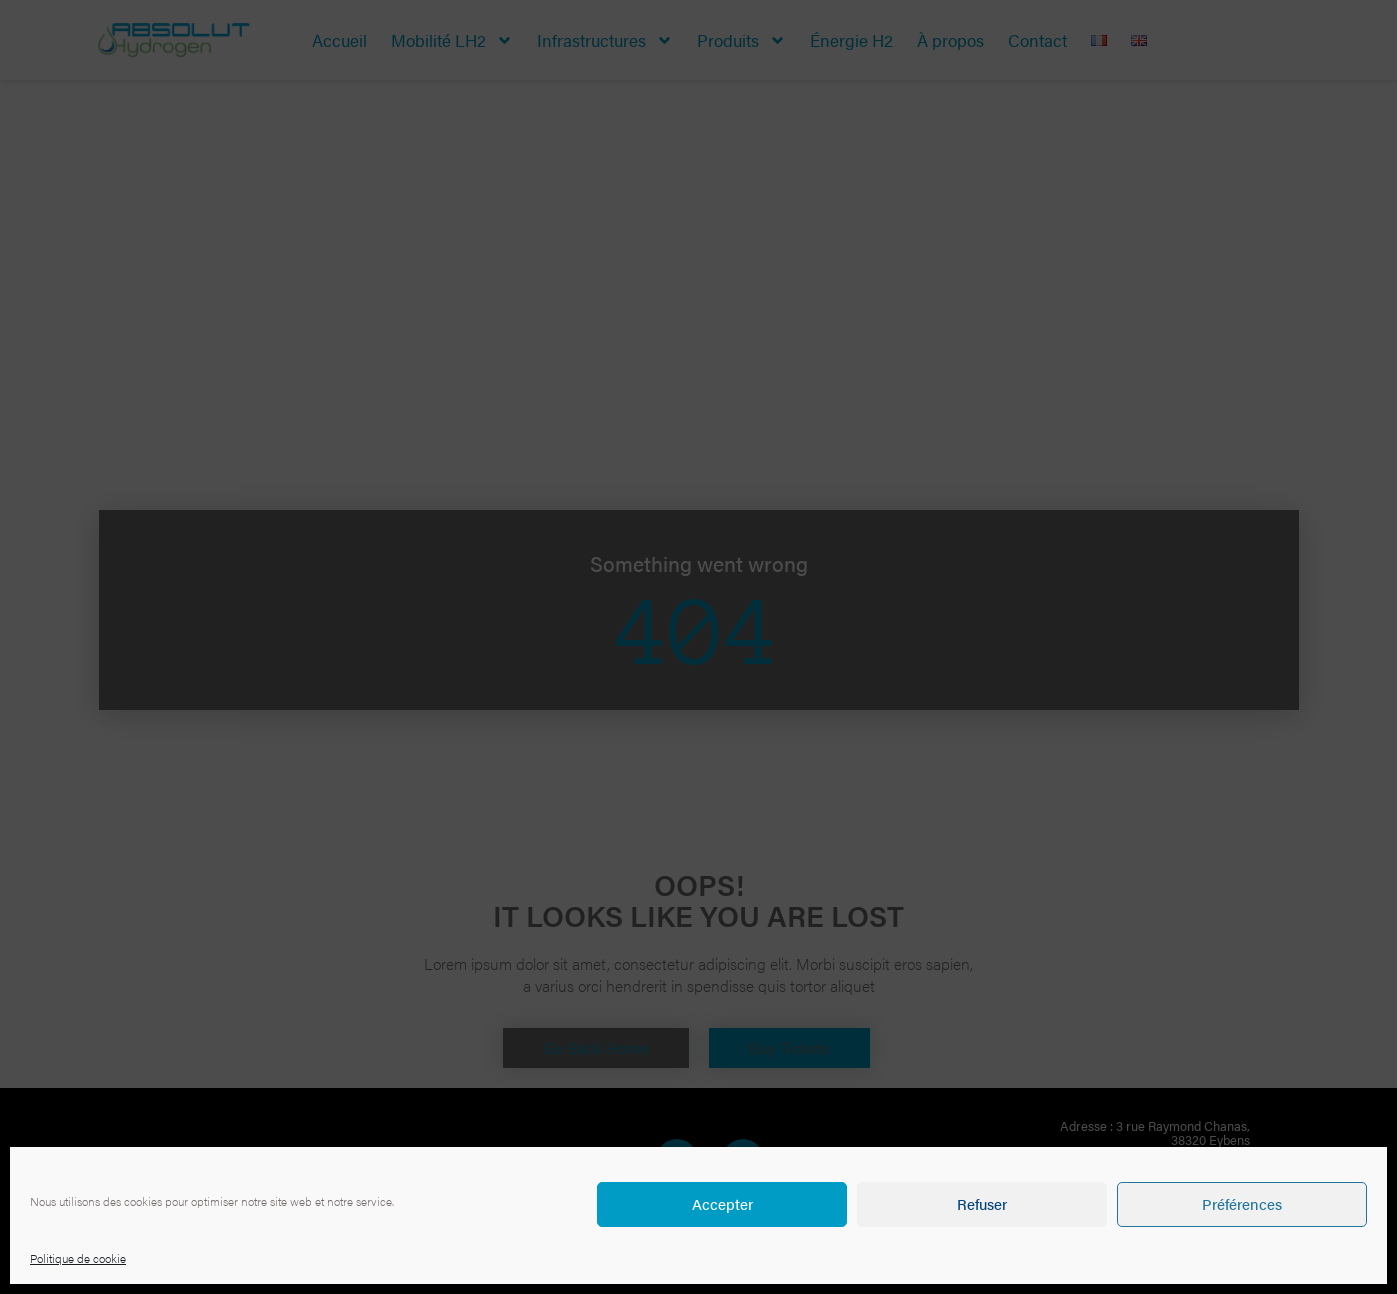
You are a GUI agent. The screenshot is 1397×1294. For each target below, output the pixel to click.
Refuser (982, 1203)
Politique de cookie (78, 1258)
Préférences (1242, 1203)
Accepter (722, 1203)
